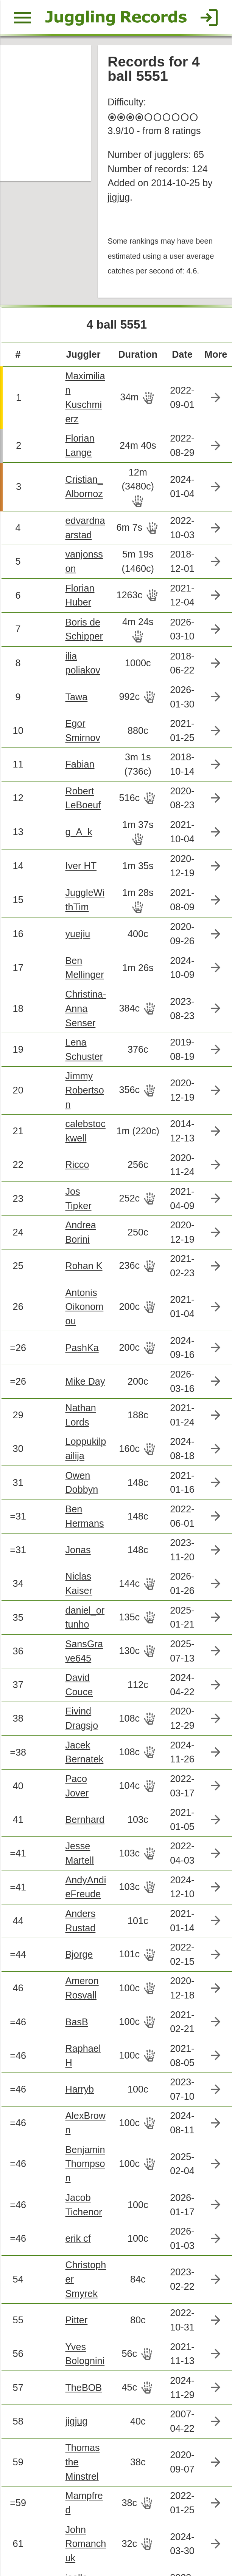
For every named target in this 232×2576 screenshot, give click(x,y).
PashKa (78, 1257)
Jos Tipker (82, 1115)
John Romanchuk (84, 2369)
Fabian (76, 714)
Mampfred (82, 2330)
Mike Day (81, 1289)
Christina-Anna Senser (81, 947)
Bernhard (81, 1706)
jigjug (117, 188)
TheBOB (79, 2220)
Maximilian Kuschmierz (83, 372)
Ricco (73, 1083)
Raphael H (83, 1931)
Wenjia (76, 2504)
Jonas (74, 1449)
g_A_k (75, 779)
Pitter (72, 2156)
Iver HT (77, 811)
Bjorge (75, 1835)
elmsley (77, 2472)
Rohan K (79, 1179)
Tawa (72, 650)
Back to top (116, 2543)
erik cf (74, 2091)
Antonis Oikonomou (82, 1218)
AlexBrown (84, 1995)
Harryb (75, 1963)
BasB (73, 1899)
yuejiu (74, 876)
